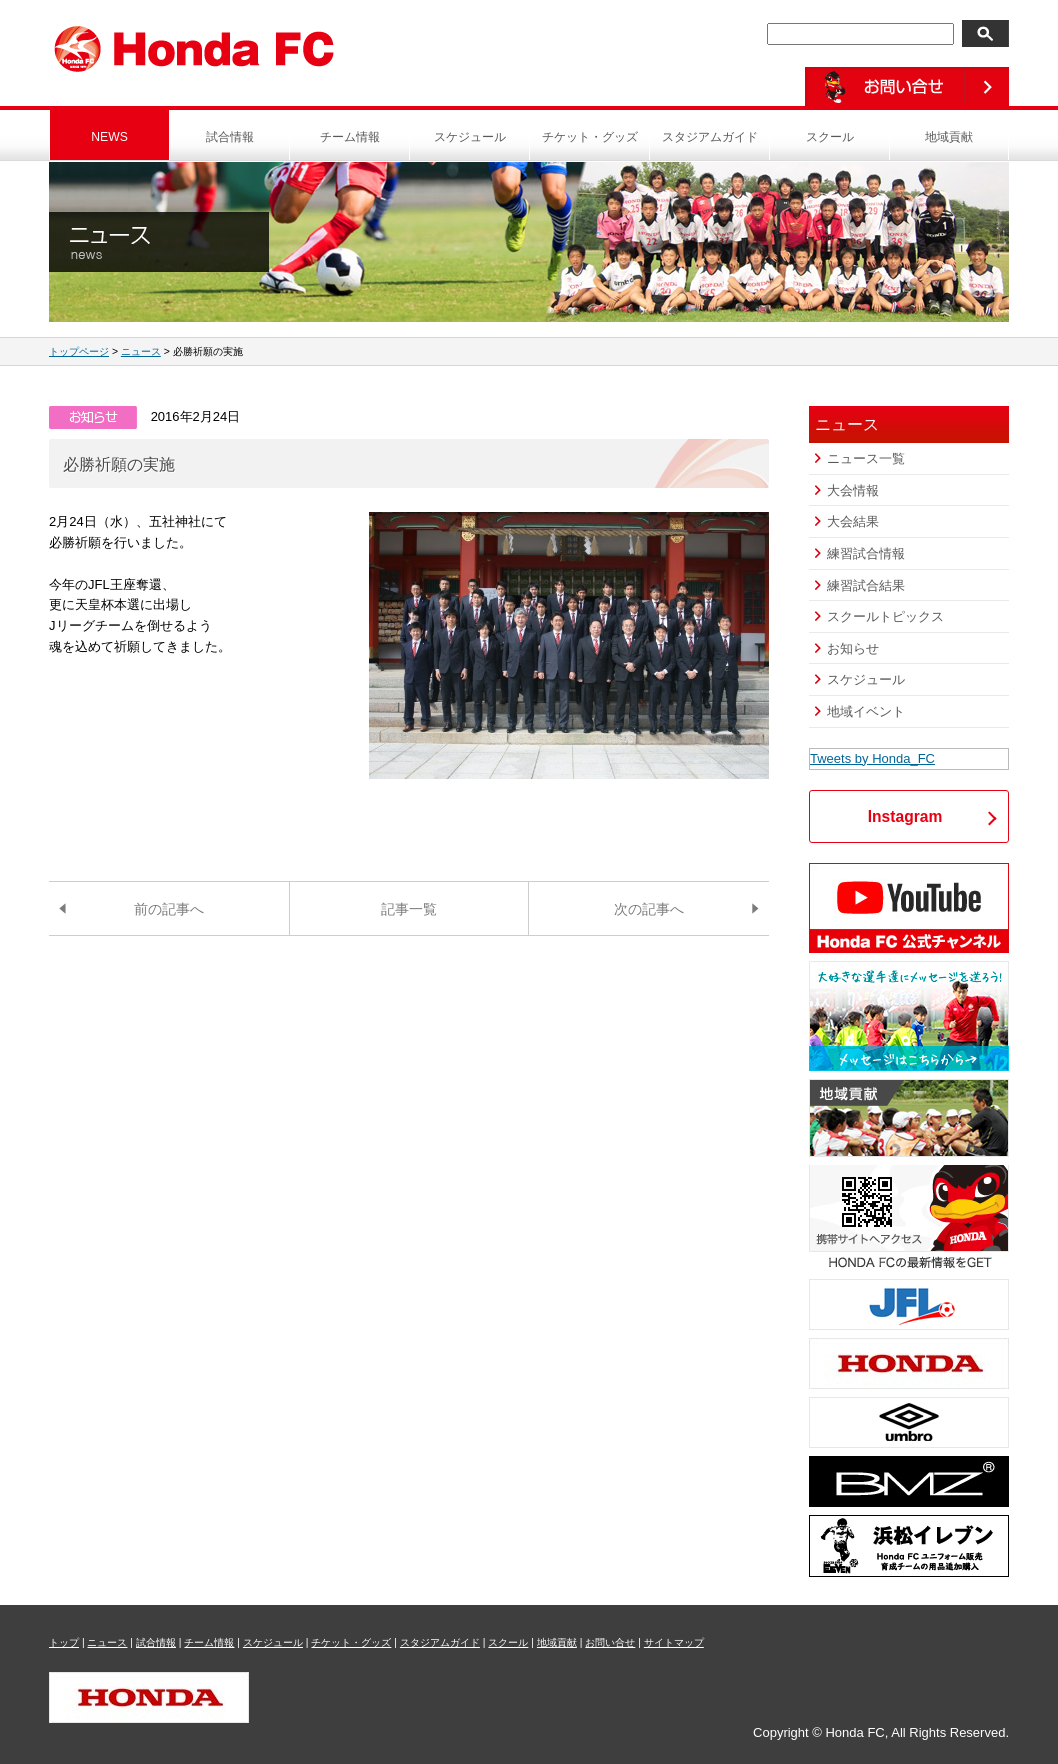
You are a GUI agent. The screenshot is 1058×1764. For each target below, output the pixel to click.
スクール (830, 137)
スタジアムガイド (710, 137)
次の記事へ (649, 909)
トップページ (79, 351)
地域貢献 (949, 137)
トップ (64, 1642)
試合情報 (230, 137)
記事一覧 (409, 909)
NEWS (109, 137)
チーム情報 (350, 137)
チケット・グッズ (590, 137)
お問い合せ (610, 1642)
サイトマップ (674, 1642)
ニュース (141, 351)
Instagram (905, 816)
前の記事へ (169, 909)
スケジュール (470, 137)
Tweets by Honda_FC (872, 758)
